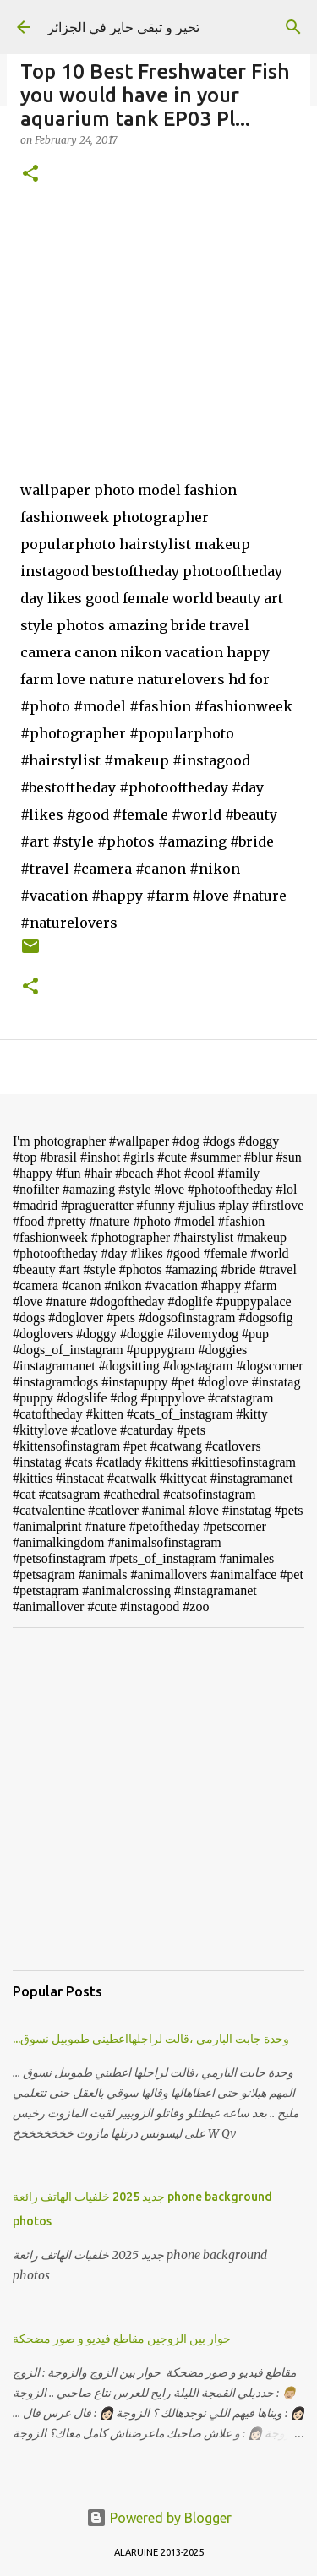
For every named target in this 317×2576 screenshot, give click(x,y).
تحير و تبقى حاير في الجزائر (123, 27)
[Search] (293, 27)
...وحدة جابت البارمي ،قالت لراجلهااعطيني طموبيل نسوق (151, 2038)
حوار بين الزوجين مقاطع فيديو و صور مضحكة (122, 2338)
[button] (30, 174)
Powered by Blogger (159, 2517)
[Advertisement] (158, 1799)
